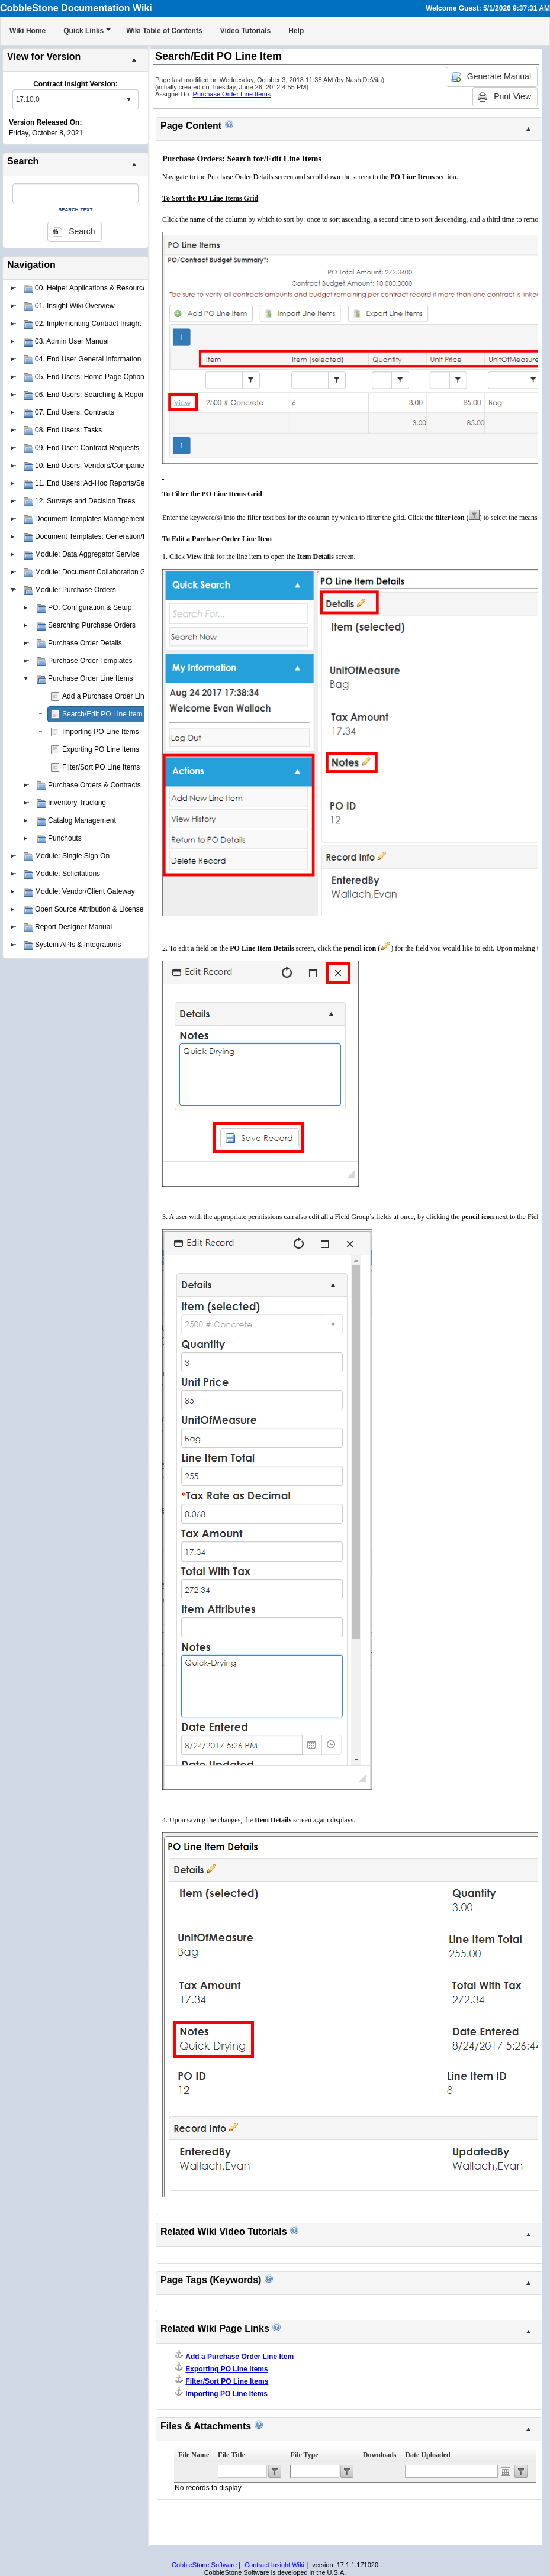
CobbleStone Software (204, 2564)
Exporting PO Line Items (100, 749)
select (128, 99)
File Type (304, 2455)
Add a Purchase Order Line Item (113, 696)
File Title (231, 2455)
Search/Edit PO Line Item (102, 714)
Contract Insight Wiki (274, 2564)
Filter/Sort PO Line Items (101, 767)
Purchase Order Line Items (232, 94)
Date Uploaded (427, 2455)
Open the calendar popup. (505, 2471)
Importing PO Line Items (100, 732)
